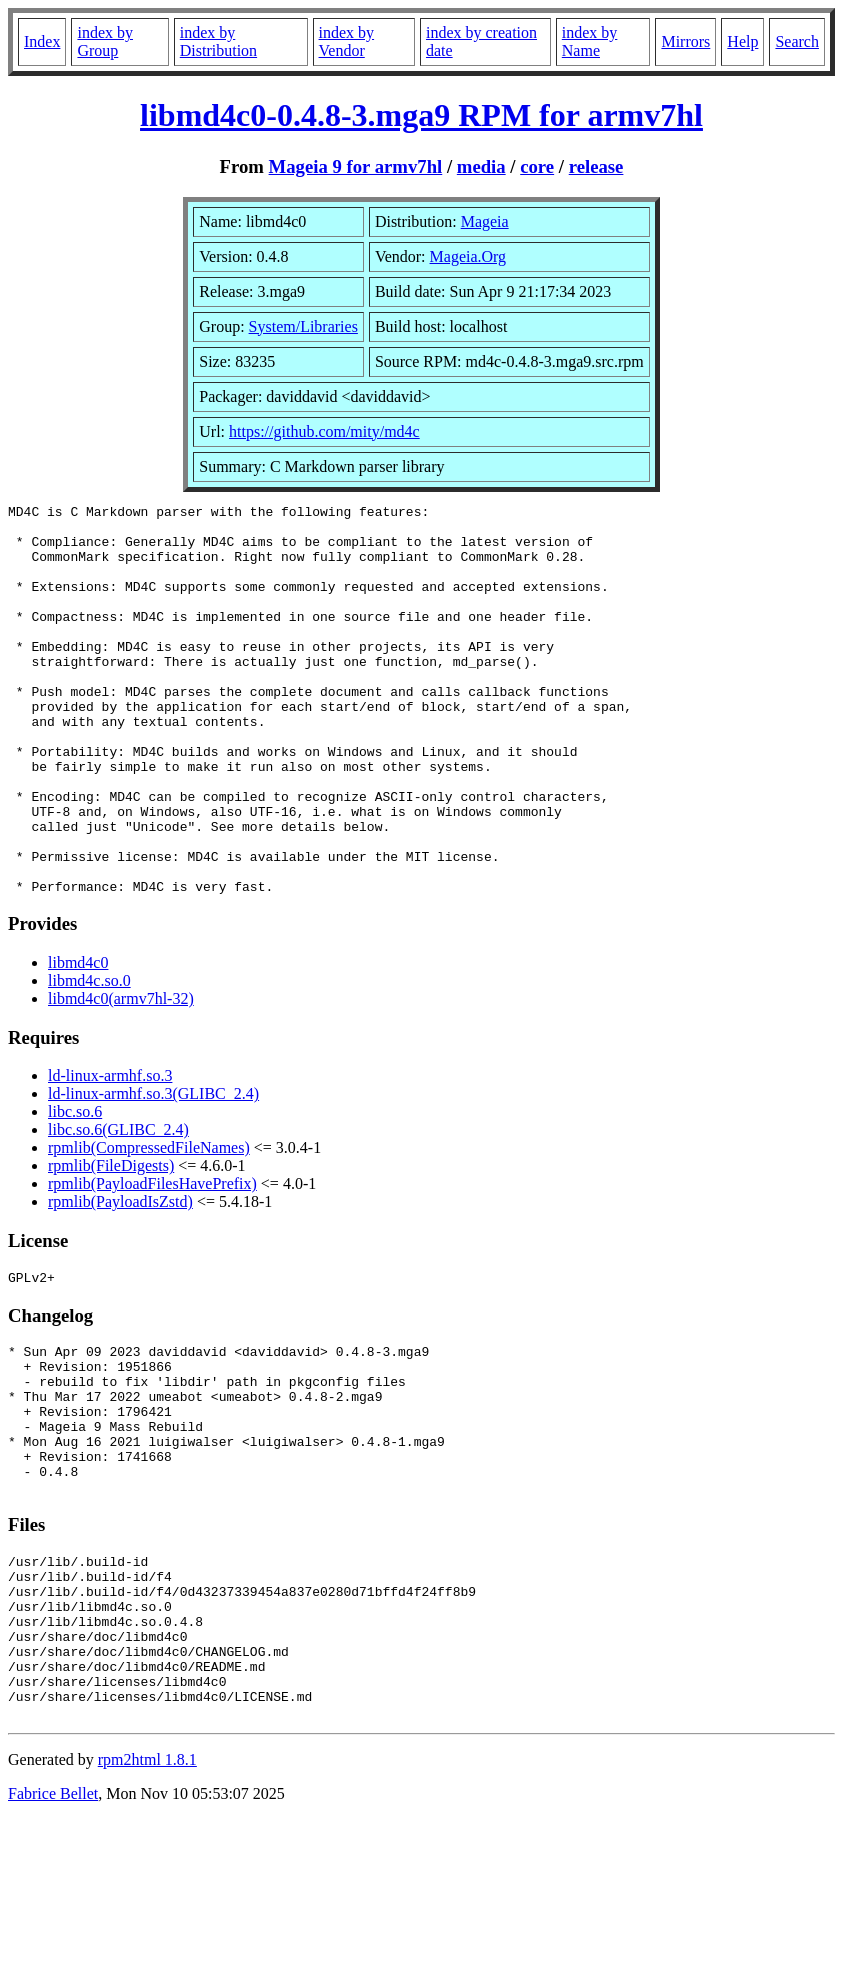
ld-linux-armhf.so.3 (110, 1153)
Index (42, 41)
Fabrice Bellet (53, 1937)
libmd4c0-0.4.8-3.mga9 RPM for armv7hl (421, 115)
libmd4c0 (78, 1040)
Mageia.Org (468, 256)
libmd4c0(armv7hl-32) (121, 1076)
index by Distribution (218, 41)
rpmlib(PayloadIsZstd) (120, 1279)
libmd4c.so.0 (89, 1058)
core (537, 166)
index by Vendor (347, 41)
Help (742, 41)
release (596, 166)
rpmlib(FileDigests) (111, 1243)
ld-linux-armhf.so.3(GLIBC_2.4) (153, 1171)
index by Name (590, 41)
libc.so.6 (75, 1189)
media (481, 166)
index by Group (105, 41)
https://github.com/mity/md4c (324, 431)
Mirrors (685, 41)
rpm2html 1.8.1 (147, 1903)
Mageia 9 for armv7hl (356, 166)
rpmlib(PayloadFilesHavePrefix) (152, 1261)
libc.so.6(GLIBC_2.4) (118, 1207)
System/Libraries (303, 326)
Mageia (485, 221)
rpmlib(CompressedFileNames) (149, 1225)
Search (797, 41)
